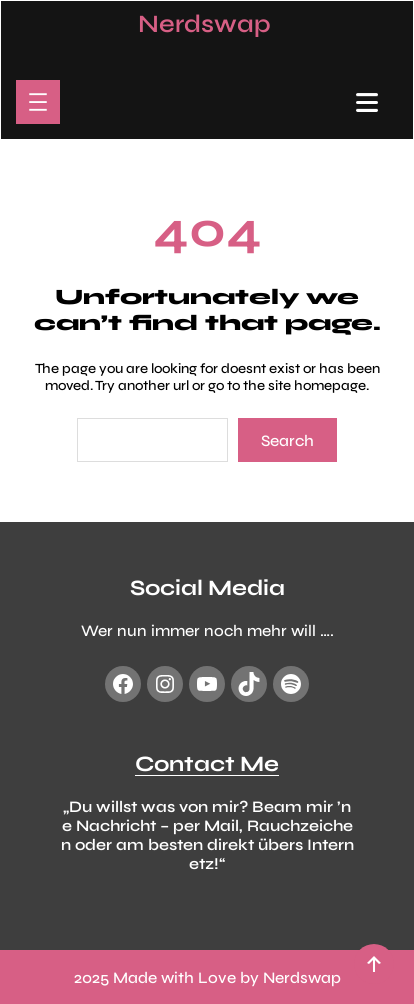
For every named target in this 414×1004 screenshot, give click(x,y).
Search (287, 440)
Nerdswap (204, 24)
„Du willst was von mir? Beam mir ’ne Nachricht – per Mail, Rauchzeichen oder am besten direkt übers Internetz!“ (207, 835)
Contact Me (207, 764)
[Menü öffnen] (38, 102)
